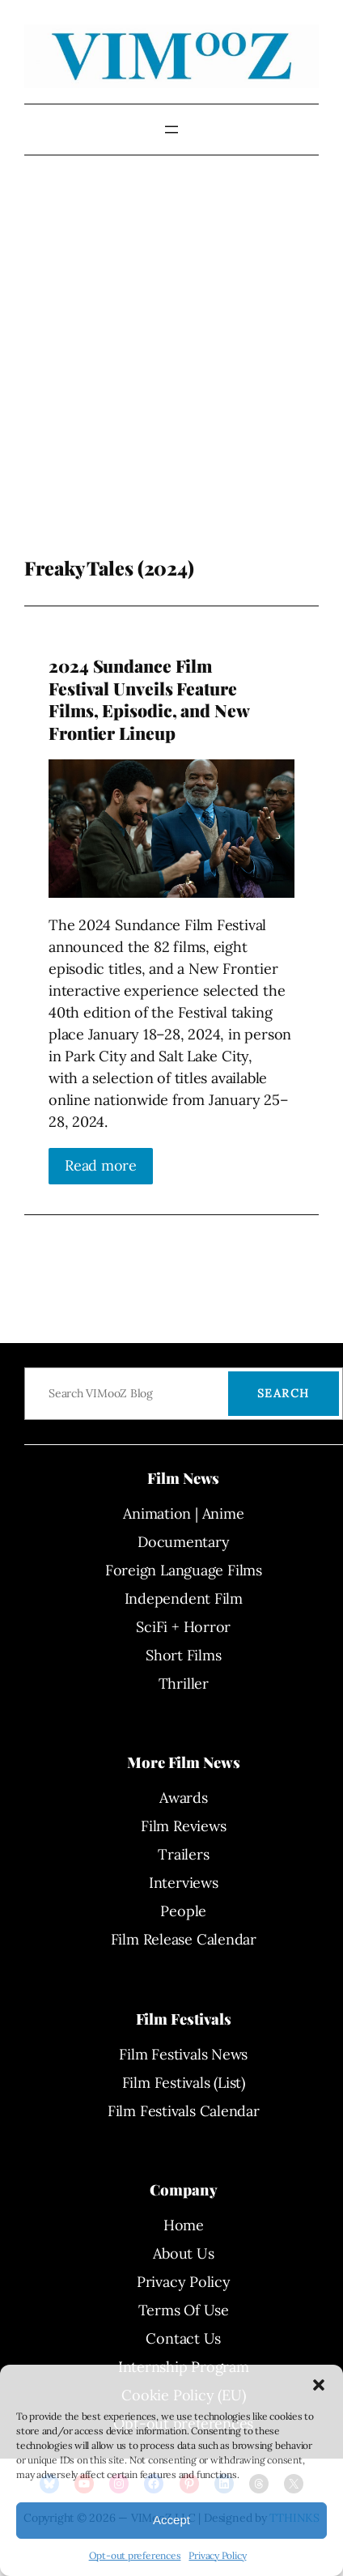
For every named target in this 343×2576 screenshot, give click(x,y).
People (183, 1911)
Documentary (184, 1541)
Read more (101, 1165)
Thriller (184, 1683)
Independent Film (184, 1598)
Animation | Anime (183, 1513)
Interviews (183, 1882)
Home (183, 2225)
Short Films (184, 1655)
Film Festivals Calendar (184, 2111)
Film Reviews (183, 1826)
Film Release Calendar (183, 1939)
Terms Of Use (183, 2310)
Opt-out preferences (135, 2555)
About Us (183, 2253)
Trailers (183, 1854)
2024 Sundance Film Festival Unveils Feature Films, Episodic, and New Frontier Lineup (149, 699)
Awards (183, 1797)
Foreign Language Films (183, 1570)
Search (283, 1393)
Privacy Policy (217, 2555)
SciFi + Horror (183, 1626)
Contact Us (183, 2338)
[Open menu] (171, 129)
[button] (319, 2385)
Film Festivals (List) (183, 2082)
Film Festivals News (183, 2054)
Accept (171, 2520)
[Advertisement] (151, 380)
